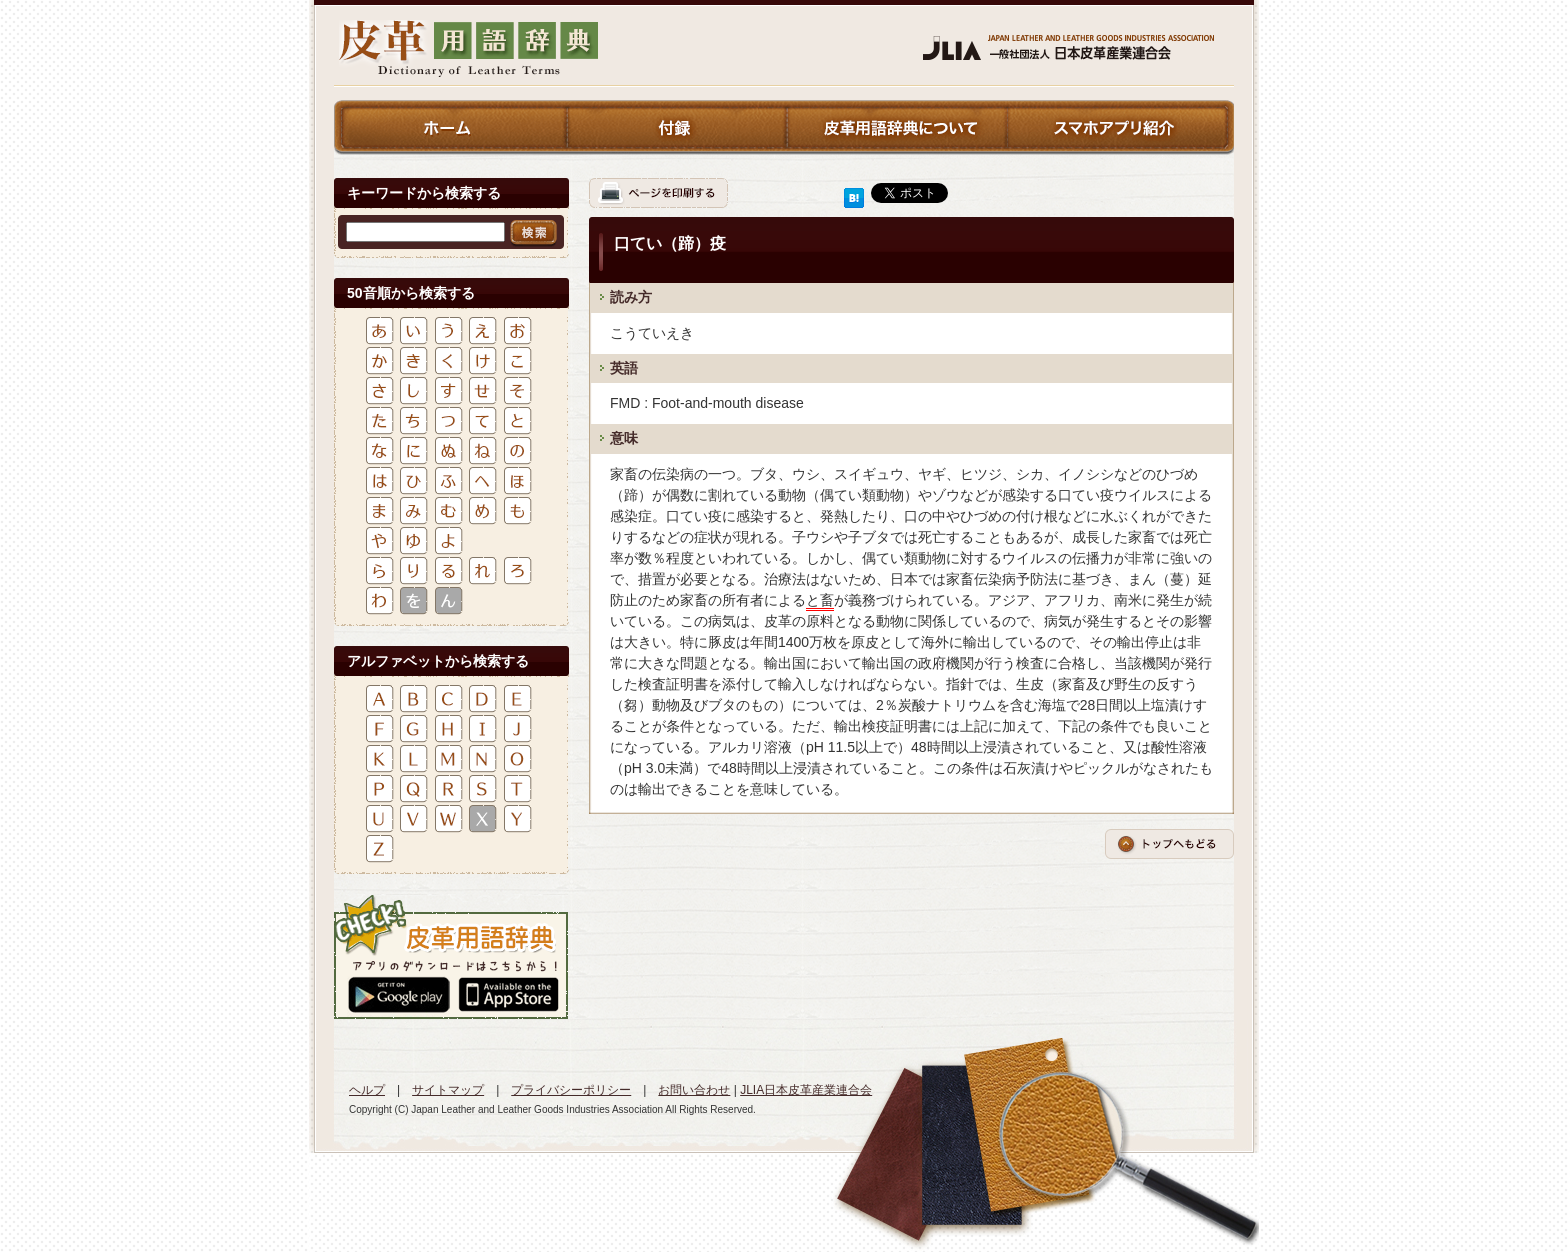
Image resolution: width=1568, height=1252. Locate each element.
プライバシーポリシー (571, 1090)
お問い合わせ (694, 1090)
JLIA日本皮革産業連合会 (806, 1090)
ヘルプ (367, 1090)
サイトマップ (448, 1090)
